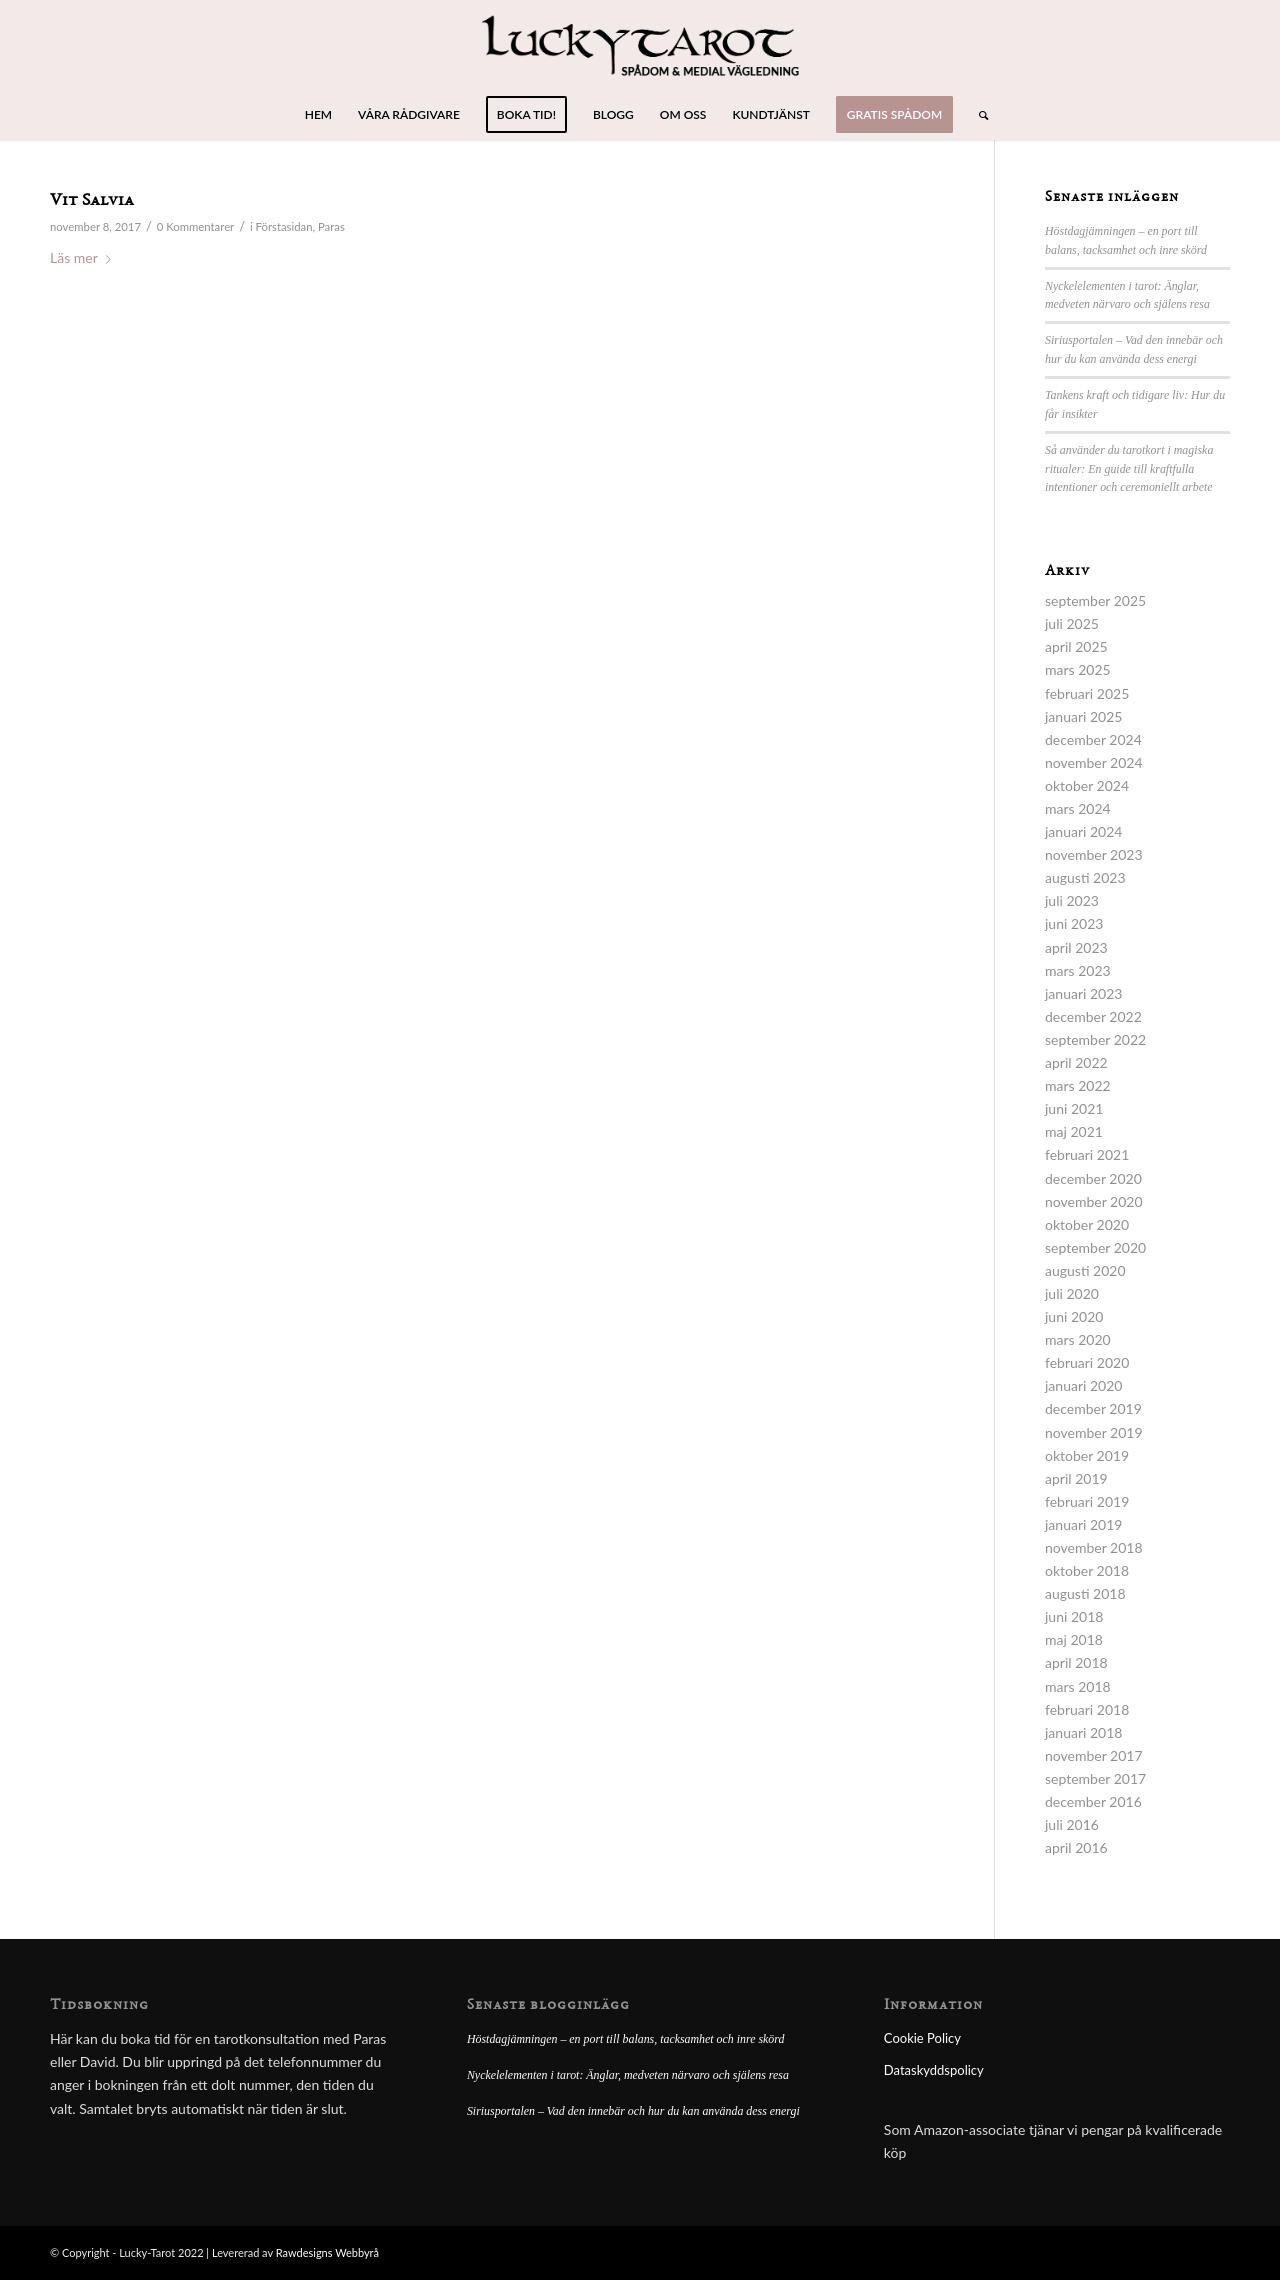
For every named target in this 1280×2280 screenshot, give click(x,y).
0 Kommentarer (196, 226)
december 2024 (1093, 739)
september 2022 (1095, 1039)
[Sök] (977, 115)
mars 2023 (1078, 970)
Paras (331, 226)
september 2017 (1095, 1778)
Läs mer (84, 257)
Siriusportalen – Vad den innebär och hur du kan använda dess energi (633, 2111)
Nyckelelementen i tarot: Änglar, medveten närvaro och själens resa (628, 2075)
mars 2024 (1078, 808)
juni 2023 (1074, 923)
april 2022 (1076, 1062)
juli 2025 (1072, 623)
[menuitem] (318, 115)
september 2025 (1095, 600)
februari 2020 (1087, 1362)
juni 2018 (1074, 1616)
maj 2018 (1074, 1639)
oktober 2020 (1087, 1224)
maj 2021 (1074, 1131)
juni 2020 (1074, 1316)
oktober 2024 (1087, 785)
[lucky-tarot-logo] (640, 45)
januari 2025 (1083, 716)
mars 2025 (1078, 669)
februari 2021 (1087, 1154)
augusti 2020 (1085, 1270)
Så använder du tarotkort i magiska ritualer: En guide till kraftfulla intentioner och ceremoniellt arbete (1129, 469)
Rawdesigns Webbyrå (327, 2252)
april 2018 (1076, 1662)
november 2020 (1094, 1201)
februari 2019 (1087, 1501)
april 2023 (1076, 947)
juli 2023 (1072, 900)
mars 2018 (1078, 1686)
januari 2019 (1083, 1524)
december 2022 (1093, 1016)
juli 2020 (1072, 1293)
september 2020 (1095, 1247)
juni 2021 (1074, 1108)
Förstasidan (284, 226)
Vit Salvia (92, 201)
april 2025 (1076, 646)
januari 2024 (1083, 831)
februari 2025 (1087, 693)
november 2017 (1094, 1755)
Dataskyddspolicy (934, 2070)
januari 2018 (1083, 1732)
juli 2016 (1072, 1824)
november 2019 (1094, 1432)
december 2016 (1093, 1801)
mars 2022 (1078, 1085)
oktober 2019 (1087, 1455)
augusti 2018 (1085, 1593)
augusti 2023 (1085, 877)
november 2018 (1094, 1547)
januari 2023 (1083, 993)
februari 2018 (1087, 1709)
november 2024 (1094, 762)
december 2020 (1093, 1178)
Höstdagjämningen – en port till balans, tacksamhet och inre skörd (626, 2039)
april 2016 (1076, 1847)
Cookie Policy (922, 2038)
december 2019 (1093, 1408)
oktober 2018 (1087, 1570)
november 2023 (1094, 854)
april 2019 (1076, 1478)
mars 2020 (1078, 1339)
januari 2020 (1083, 1385)
